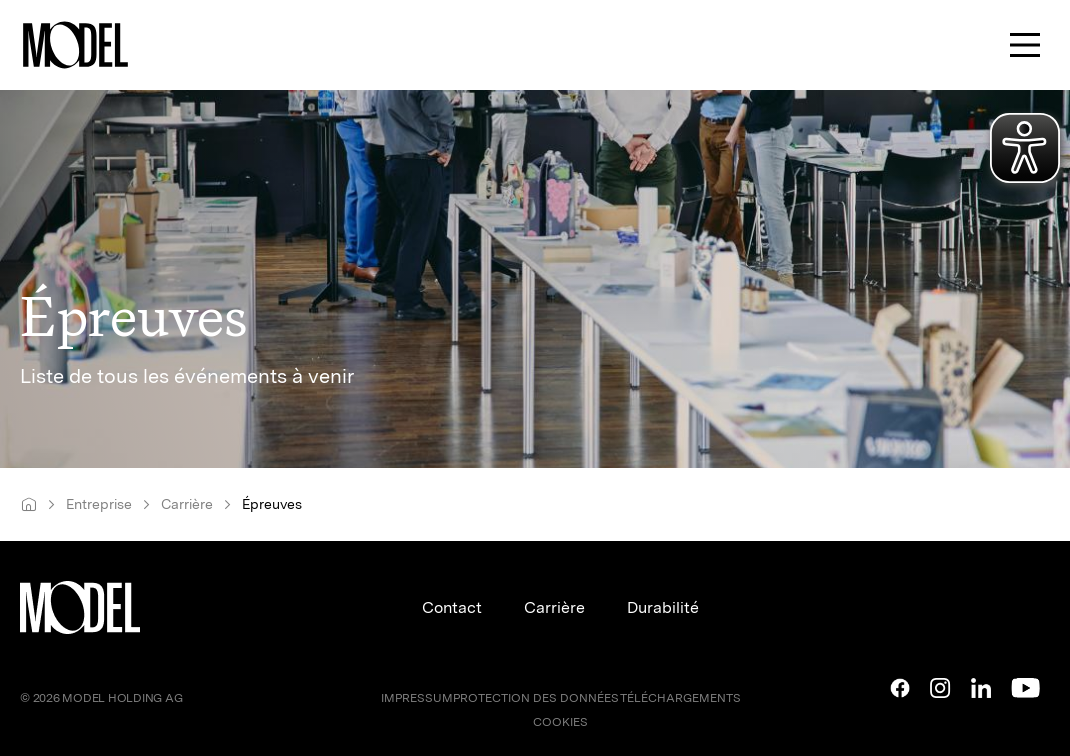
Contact (452, 607)
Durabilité (663, 607)
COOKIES (560, 722)
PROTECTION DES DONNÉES (536, 698)
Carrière (554, 607)
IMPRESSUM (417, 698)
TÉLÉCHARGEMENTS (680, 698)
